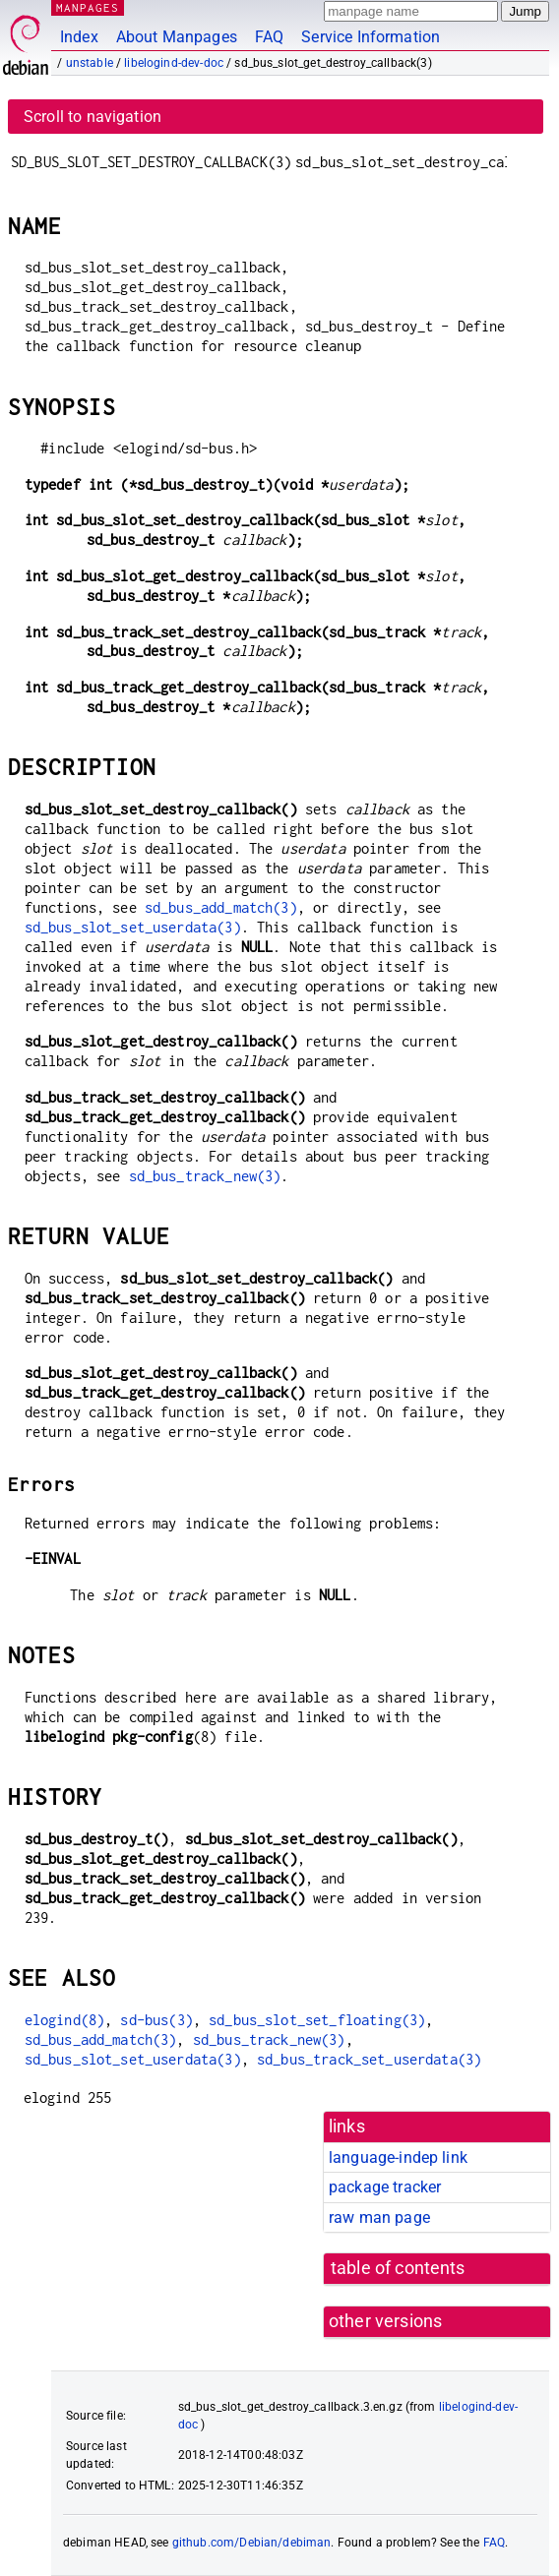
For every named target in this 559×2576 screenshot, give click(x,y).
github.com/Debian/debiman (252, 2542)
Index (79, 37)
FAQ (269, 37)
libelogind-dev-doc (173, 63)
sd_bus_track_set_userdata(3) (369, 2059)
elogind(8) (65, 2019)
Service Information (370, 37)
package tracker (385, 2187)
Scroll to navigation (92, 116)
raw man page (379, 2217)
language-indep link (398, 2157)
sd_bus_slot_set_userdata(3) (133, 927)
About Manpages (176, 37)
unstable (89, 63)
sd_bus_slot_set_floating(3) (317, 2019)
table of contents (398, 2268)
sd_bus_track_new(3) (205, 1176)
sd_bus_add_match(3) (221, 907)
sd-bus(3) (156, 2019)
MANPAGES (87, 7)
